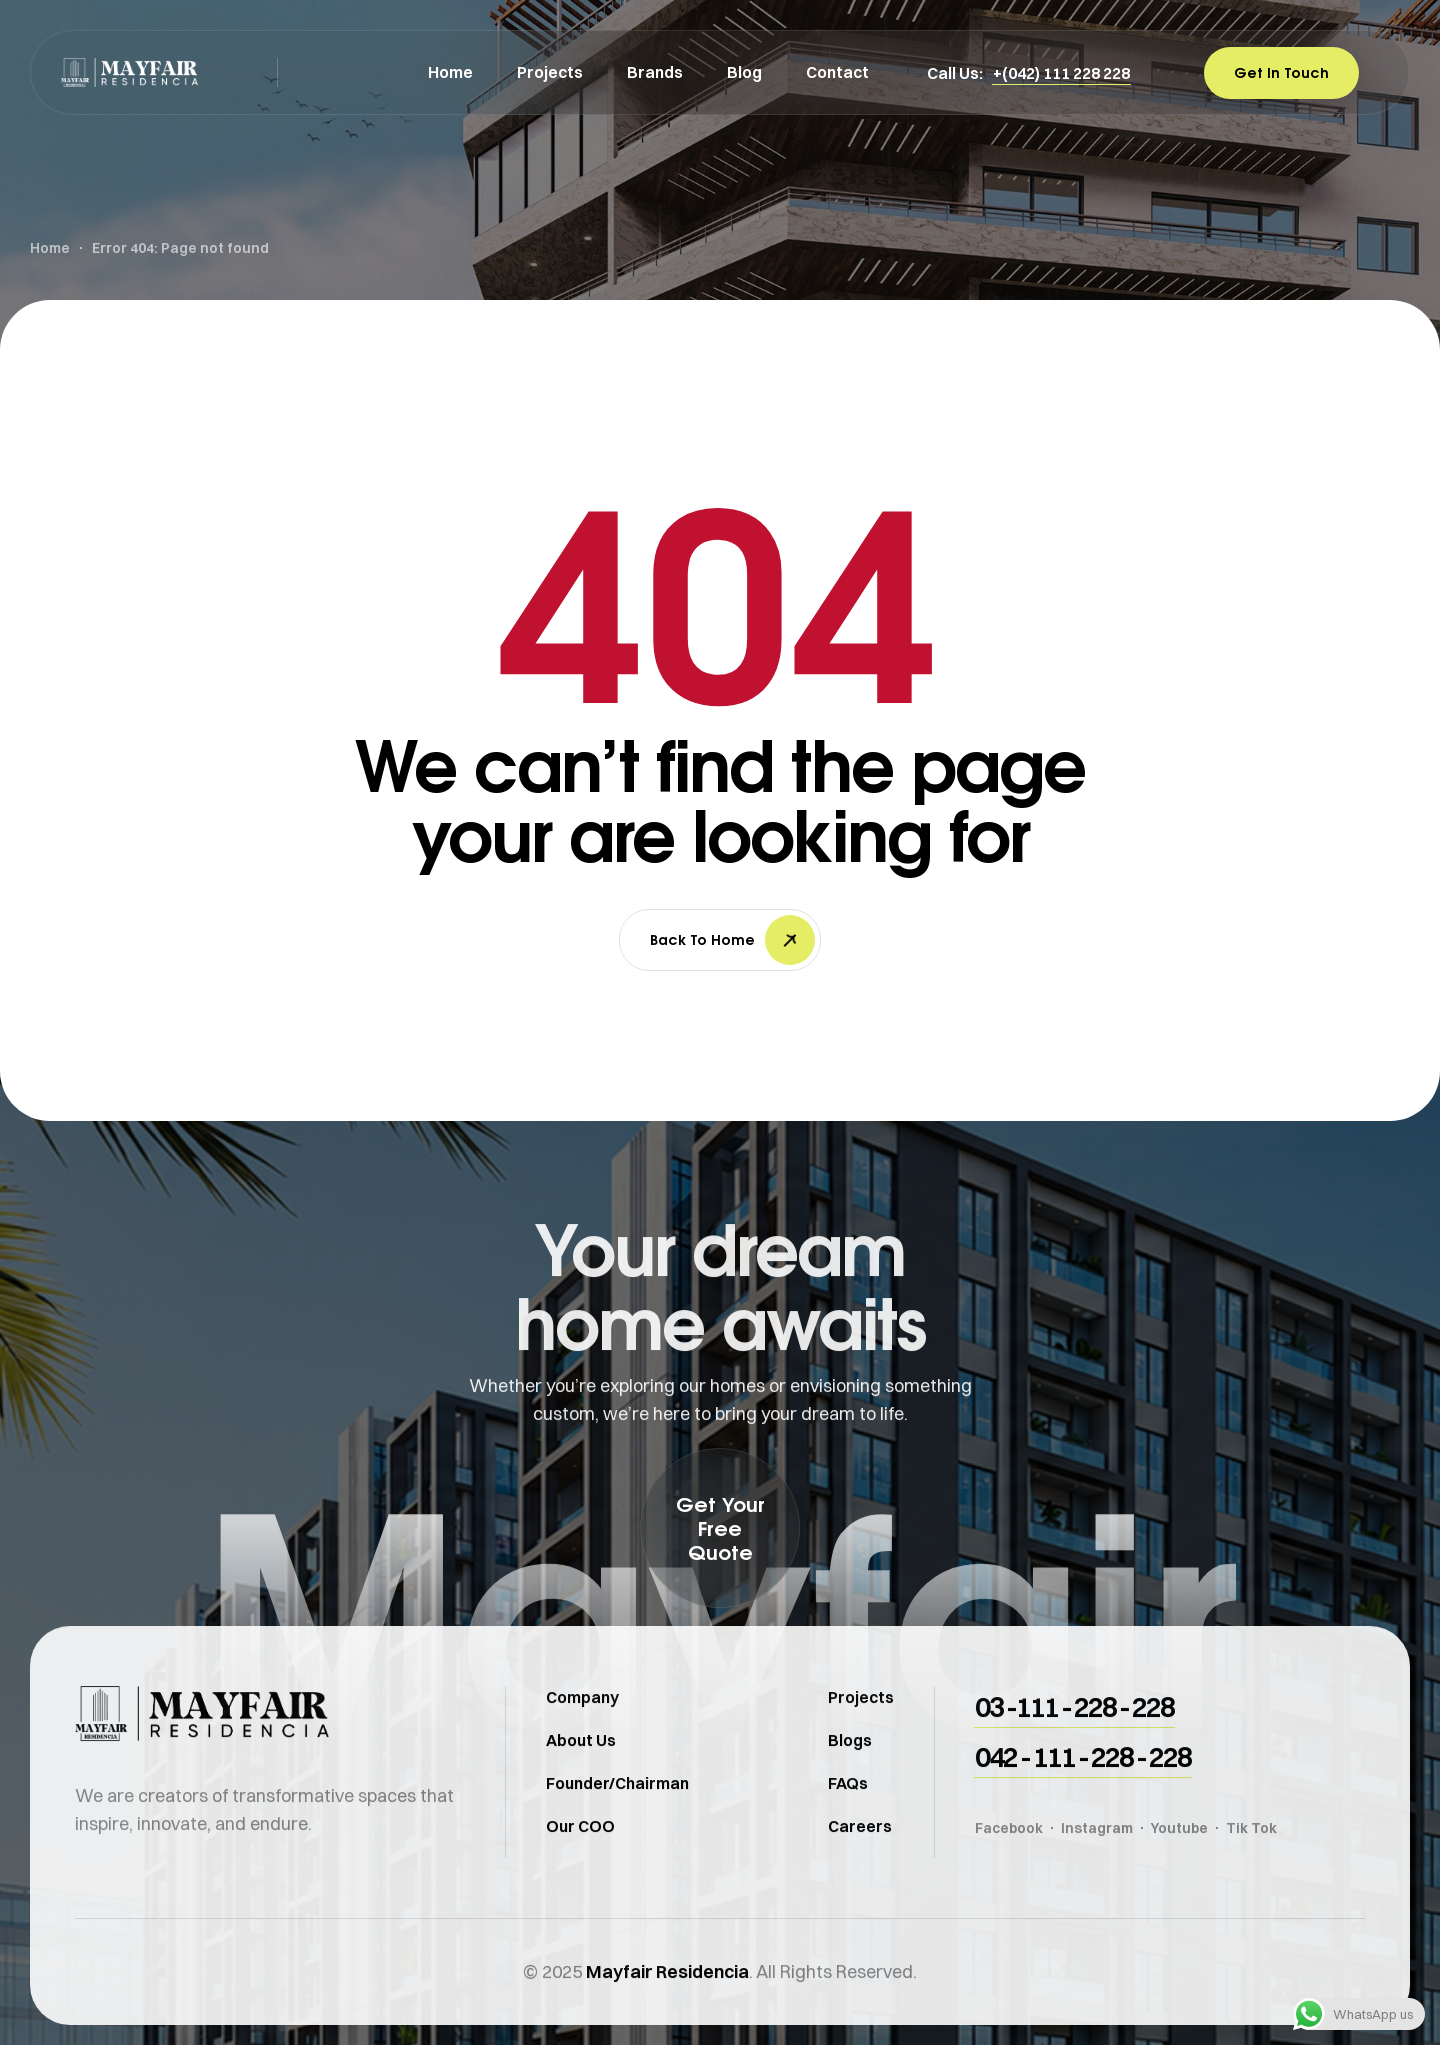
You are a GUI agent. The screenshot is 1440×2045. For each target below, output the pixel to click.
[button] (1061, 73)
